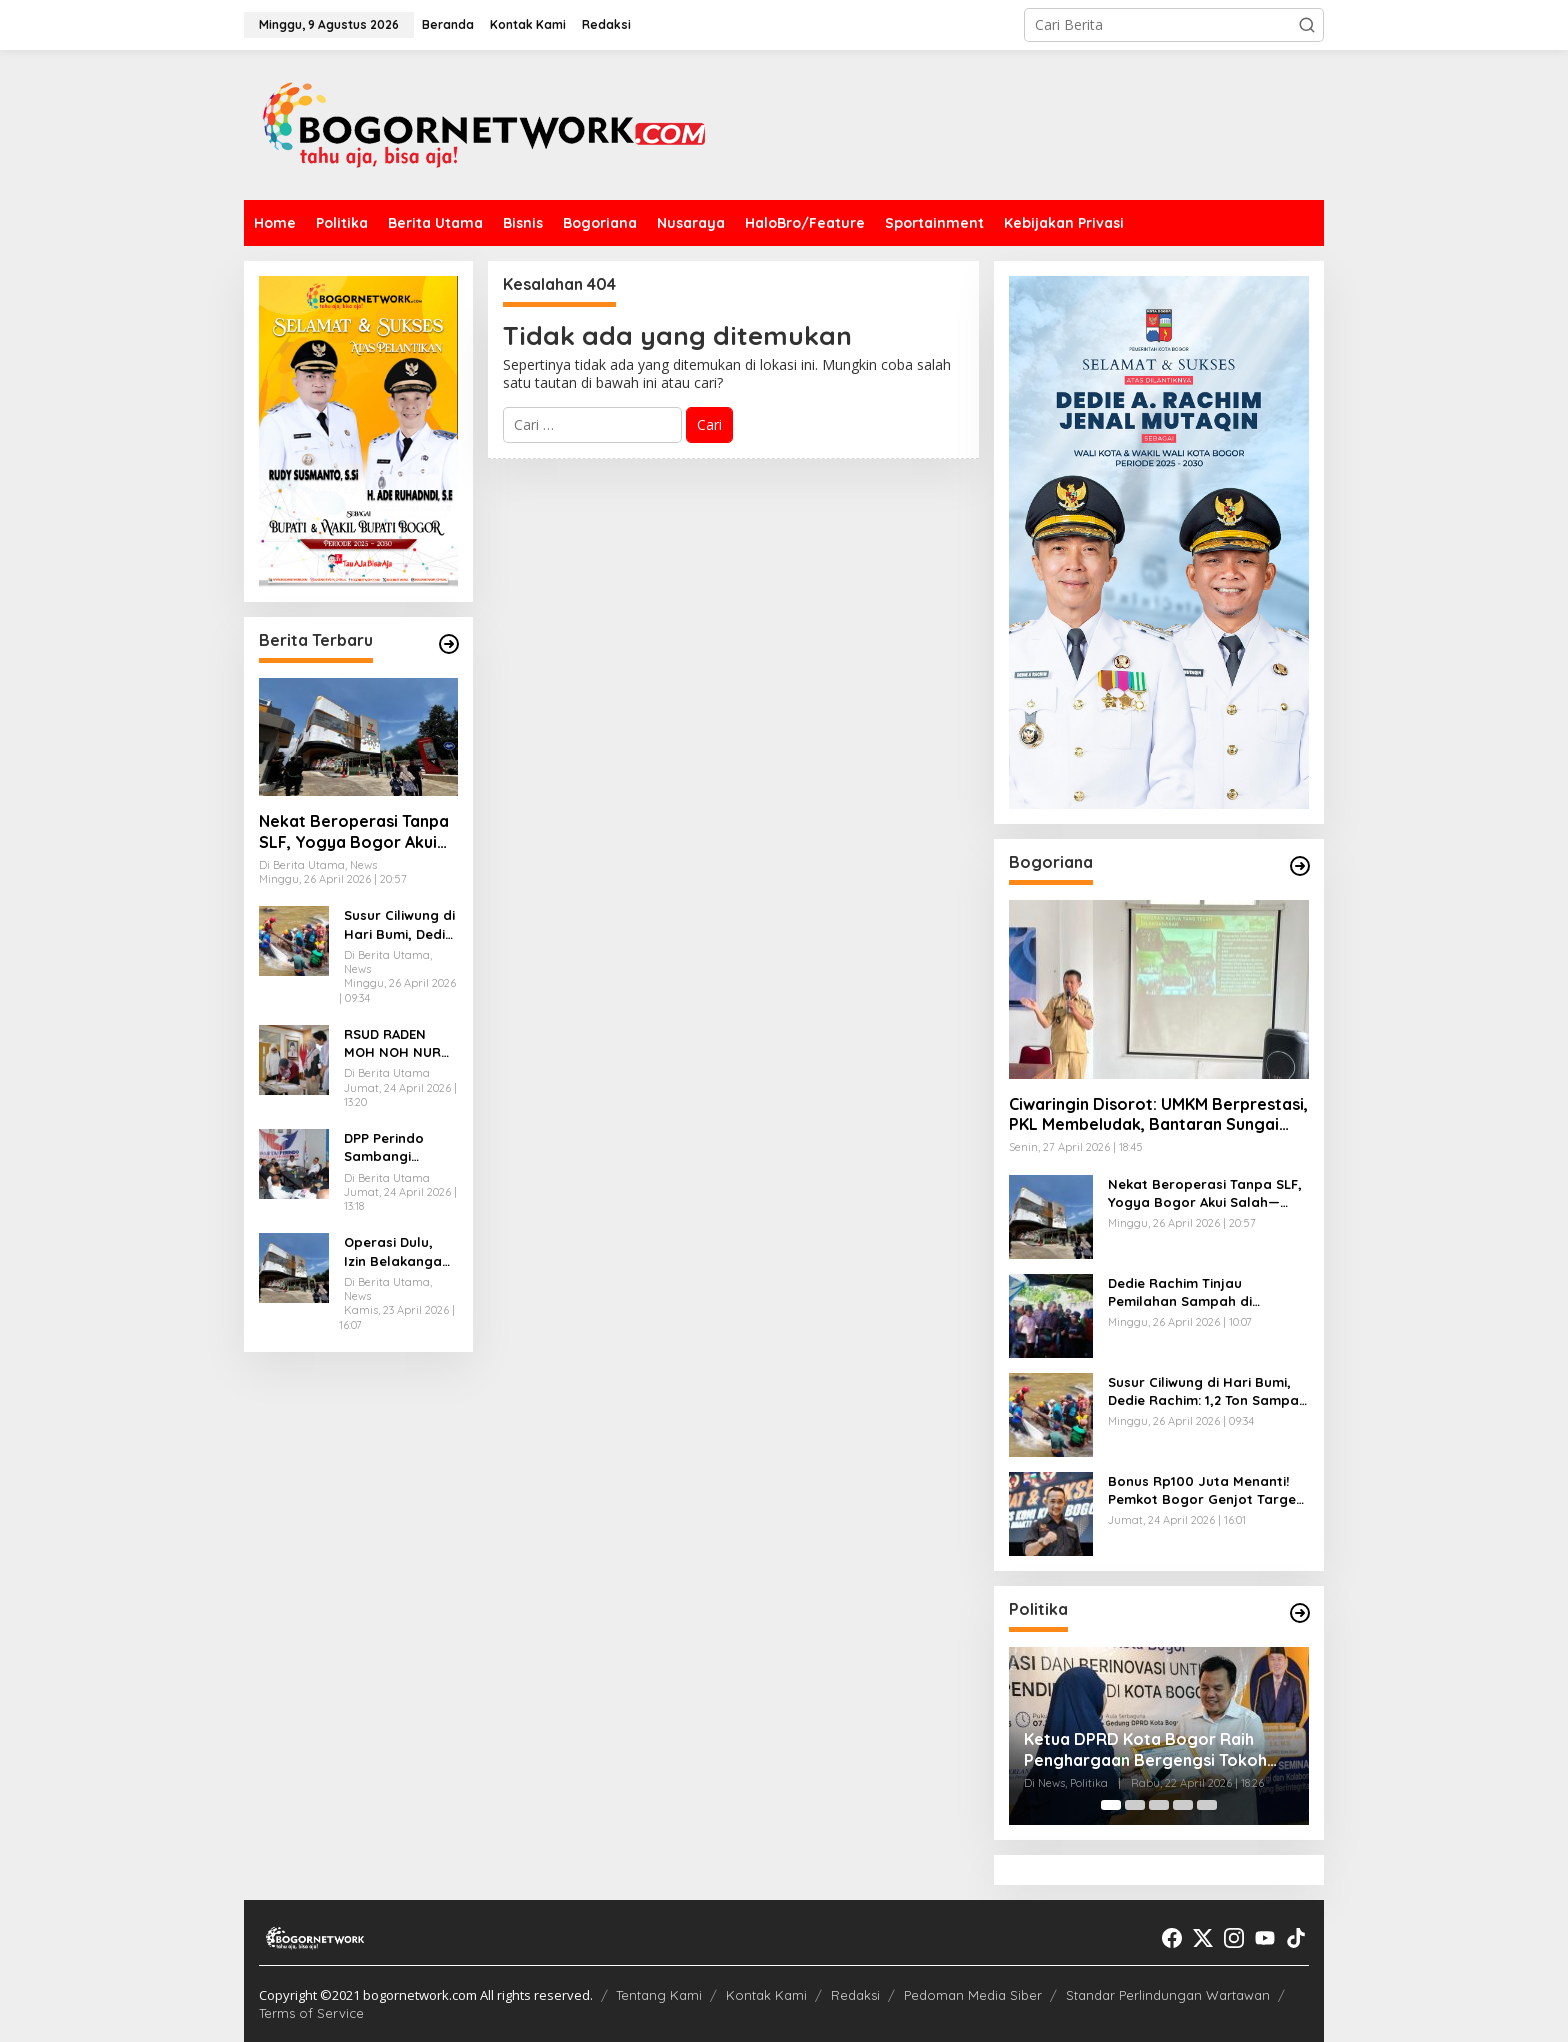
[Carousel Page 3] (1159, 1805)
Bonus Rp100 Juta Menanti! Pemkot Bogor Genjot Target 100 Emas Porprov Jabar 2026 (1208, 1490)
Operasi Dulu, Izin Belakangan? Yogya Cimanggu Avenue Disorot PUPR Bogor (400, 1251)
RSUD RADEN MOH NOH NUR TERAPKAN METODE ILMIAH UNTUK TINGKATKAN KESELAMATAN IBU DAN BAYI (394, 1043)
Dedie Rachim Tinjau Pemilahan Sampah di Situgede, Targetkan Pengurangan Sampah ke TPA (1205, 1292)
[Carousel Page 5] (1207, 1805)
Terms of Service (311, 2013)
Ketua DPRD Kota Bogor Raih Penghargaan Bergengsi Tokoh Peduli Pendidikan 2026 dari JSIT (1149, 1750)
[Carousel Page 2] (1135, 1805)
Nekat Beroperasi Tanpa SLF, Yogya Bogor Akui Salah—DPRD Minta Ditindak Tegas (354, 832)
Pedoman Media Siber (973, 1995)
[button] (1307, 25)
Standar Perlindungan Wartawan (1168, 1995)
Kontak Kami (766, 1995)
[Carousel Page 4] (1183, 1805)
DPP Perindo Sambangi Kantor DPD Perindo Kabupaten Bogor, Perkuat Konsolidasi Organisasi (395, 1147)
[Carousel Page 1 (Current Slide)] (1111, 1805)
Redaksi (855, 1995)
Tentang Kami (659, 1995)
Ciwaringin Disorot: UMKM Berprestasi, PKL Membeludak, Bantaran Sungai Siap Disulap (1158, 1115)
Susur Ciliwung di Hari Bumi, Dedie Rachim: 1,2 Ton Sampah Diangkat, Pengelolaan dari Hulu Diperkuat (399, 924)
